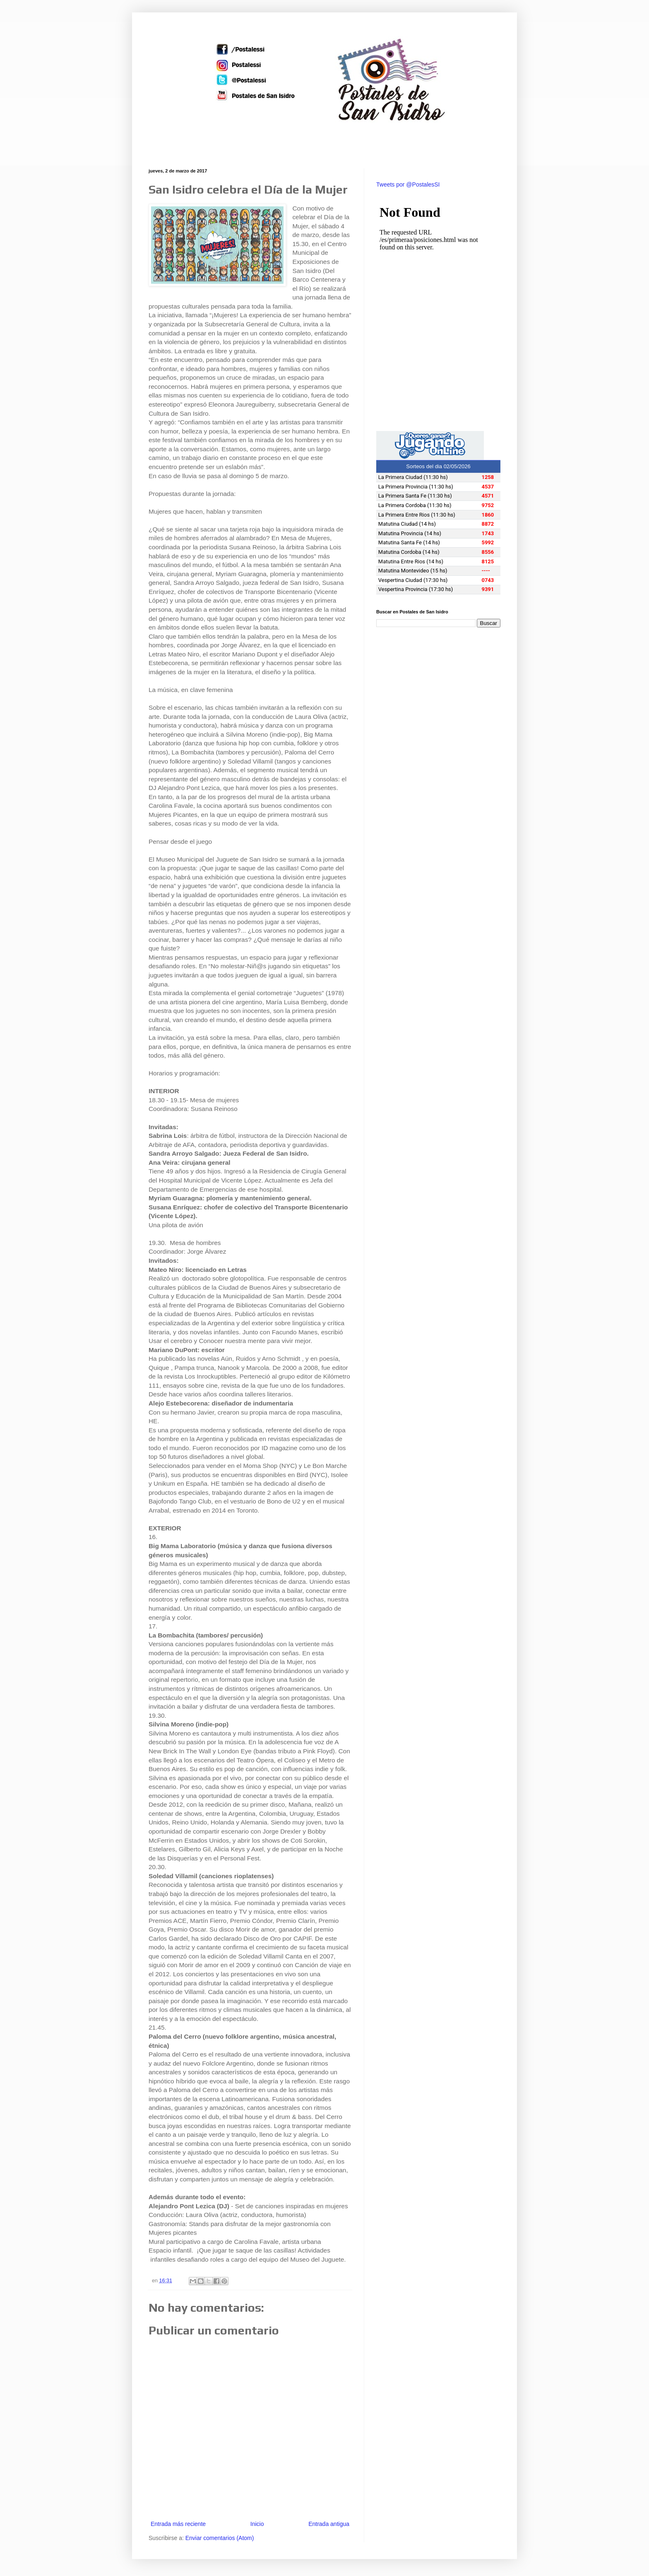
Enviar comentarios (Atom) (219, 2538)
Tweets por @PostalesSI (408, 184)
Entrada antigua (328, 2524)
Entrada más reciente (178, 2524)
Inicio (257, 2524)
